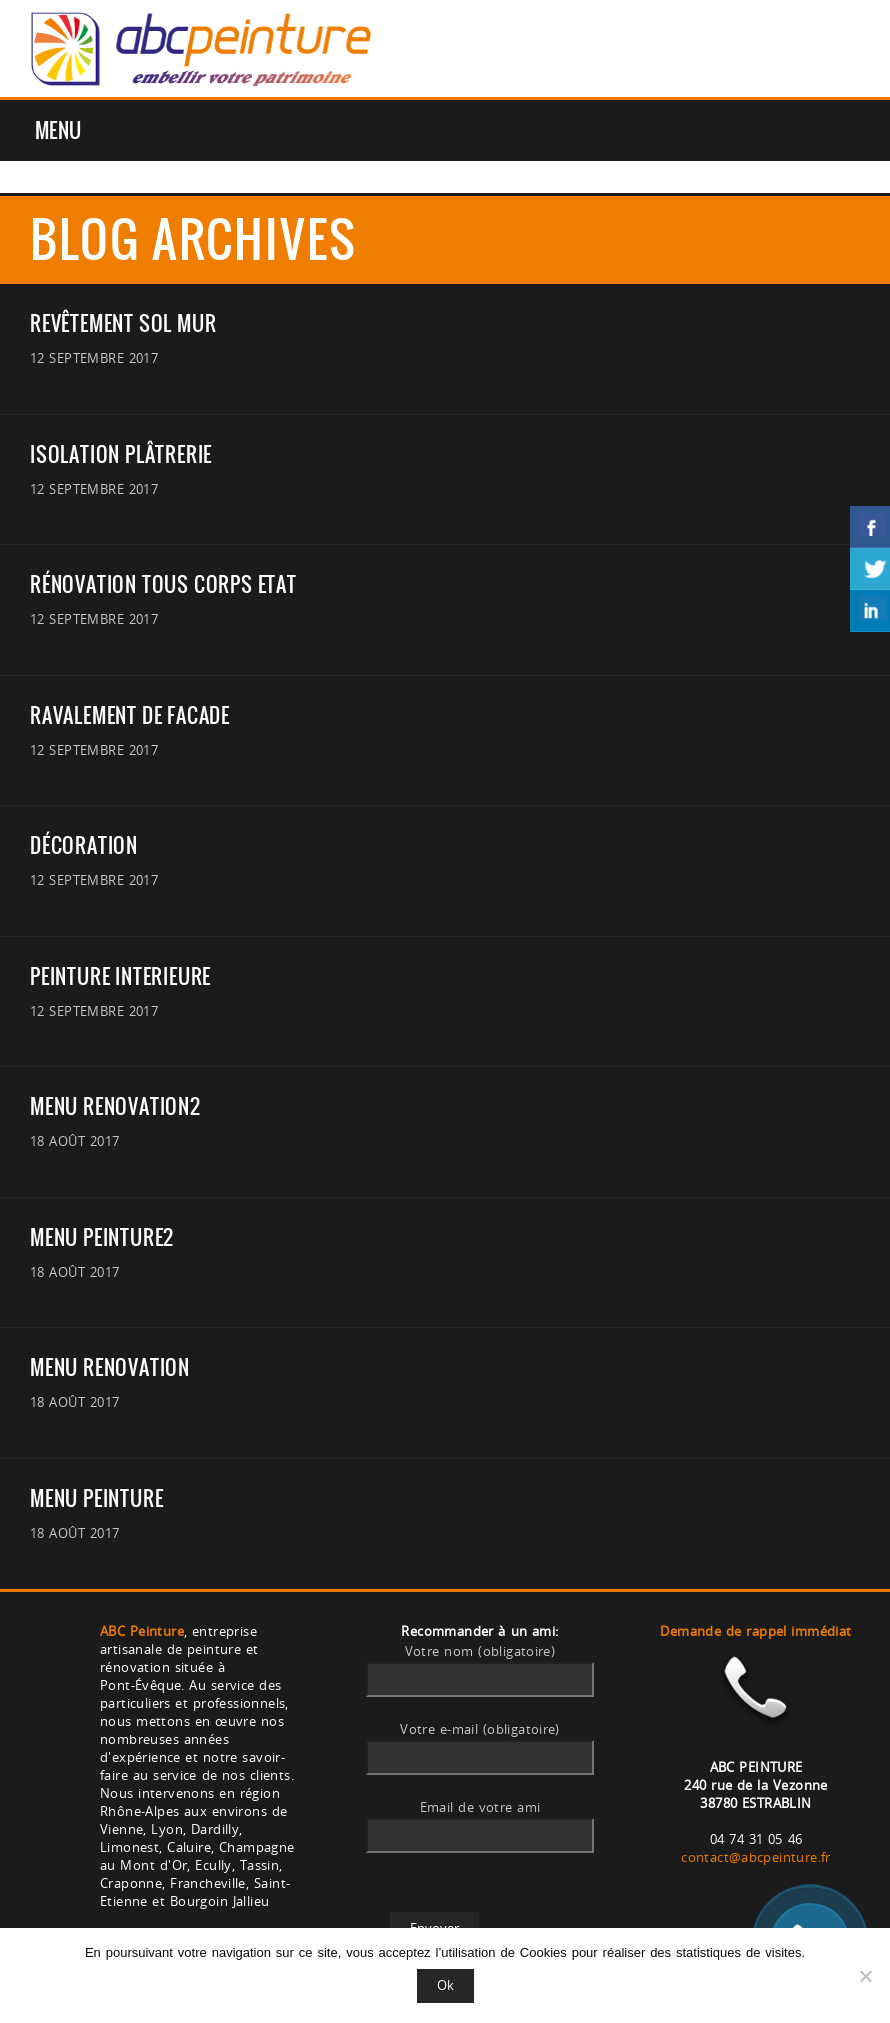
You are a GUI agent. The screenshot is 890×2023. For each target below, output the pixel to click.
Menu (58, 130)
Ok (445, 1985)
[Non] (865, 1976)
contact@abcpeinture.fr (756, 1857)
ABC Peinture (142, 1631)
